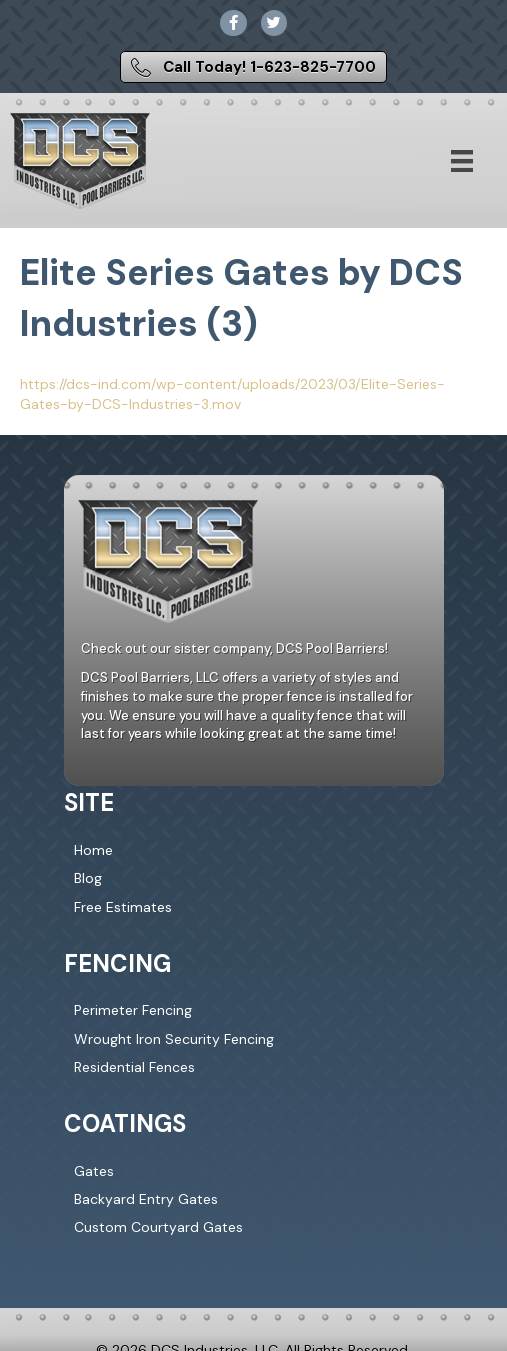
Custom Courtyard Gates (158, 1227)
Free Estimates (123, 907)
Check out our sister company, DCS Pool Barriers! (234, 648)
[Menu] (462, 161)
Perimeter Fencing (133, 1010)
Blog (88, 878)
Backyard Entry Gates (146, 1199)
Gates (94, 1171)
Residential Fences (134, 1067)
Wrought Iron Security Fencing (174, 1039)
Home (93, 850)
